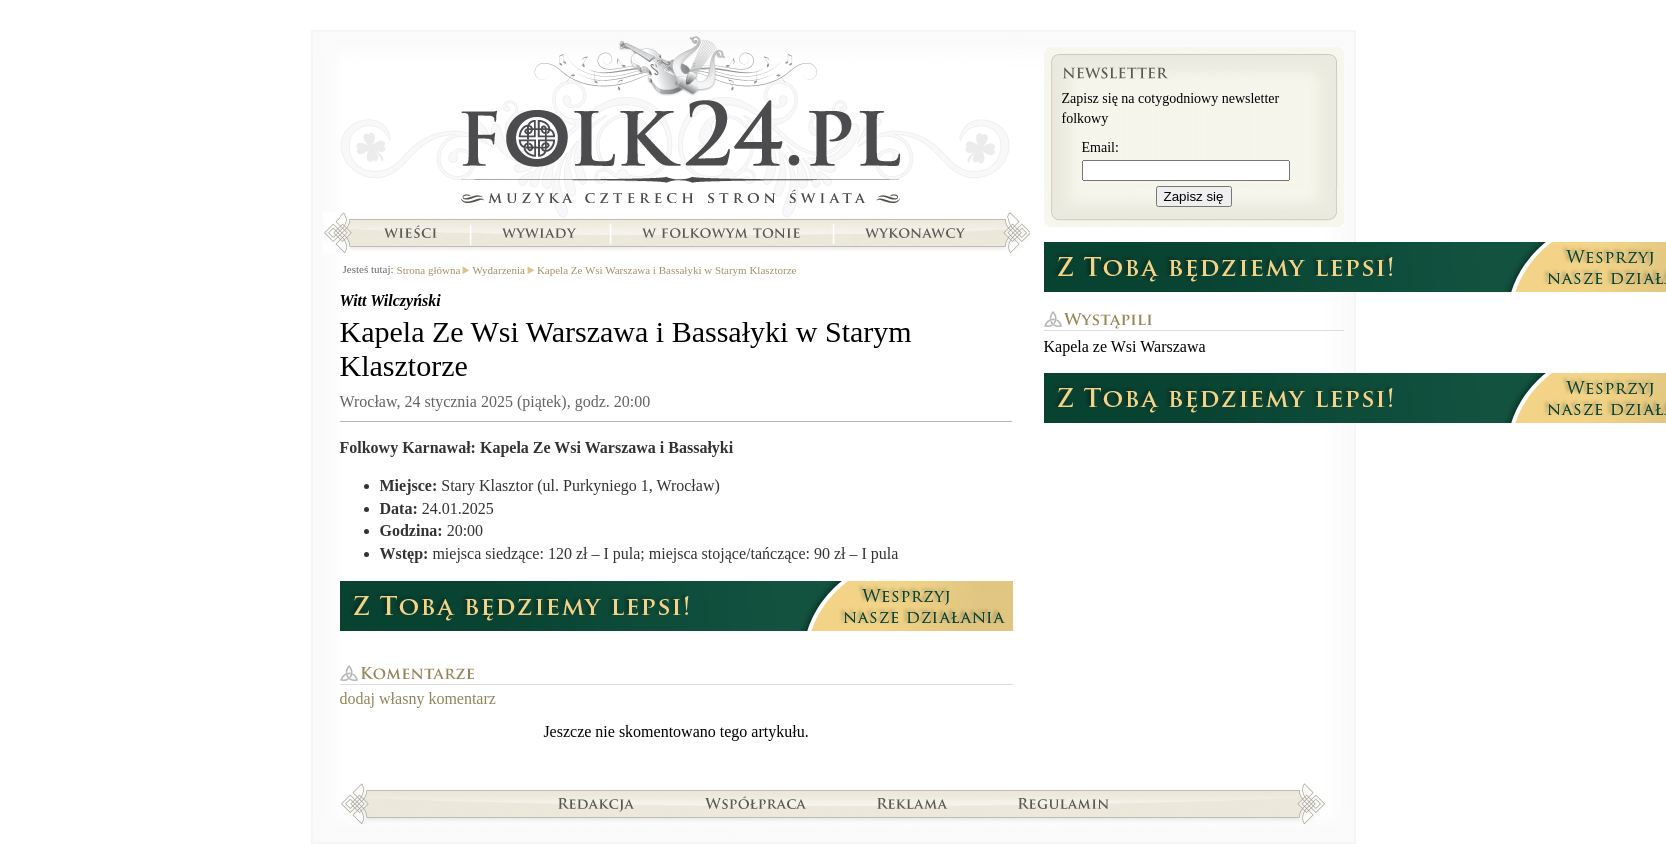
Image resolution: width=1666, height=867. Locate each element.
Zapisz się (1194, 196)
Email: (1100, 147)
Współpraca (756, 803)
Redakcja (596, 803)
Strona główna (676, 125)
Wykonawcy (917, 233)
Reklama (912, 803)
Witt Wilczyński (390, 300)
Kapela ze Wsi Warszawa (1125, 346)
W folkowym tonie (720, 233)
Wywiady (539, 233)
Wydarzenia (498, 270)
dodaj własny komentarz (418, 698)
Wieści (410, 233)
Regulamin (1063, 803)
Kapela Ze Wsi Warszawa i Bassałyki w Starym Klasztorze (667, 270)
